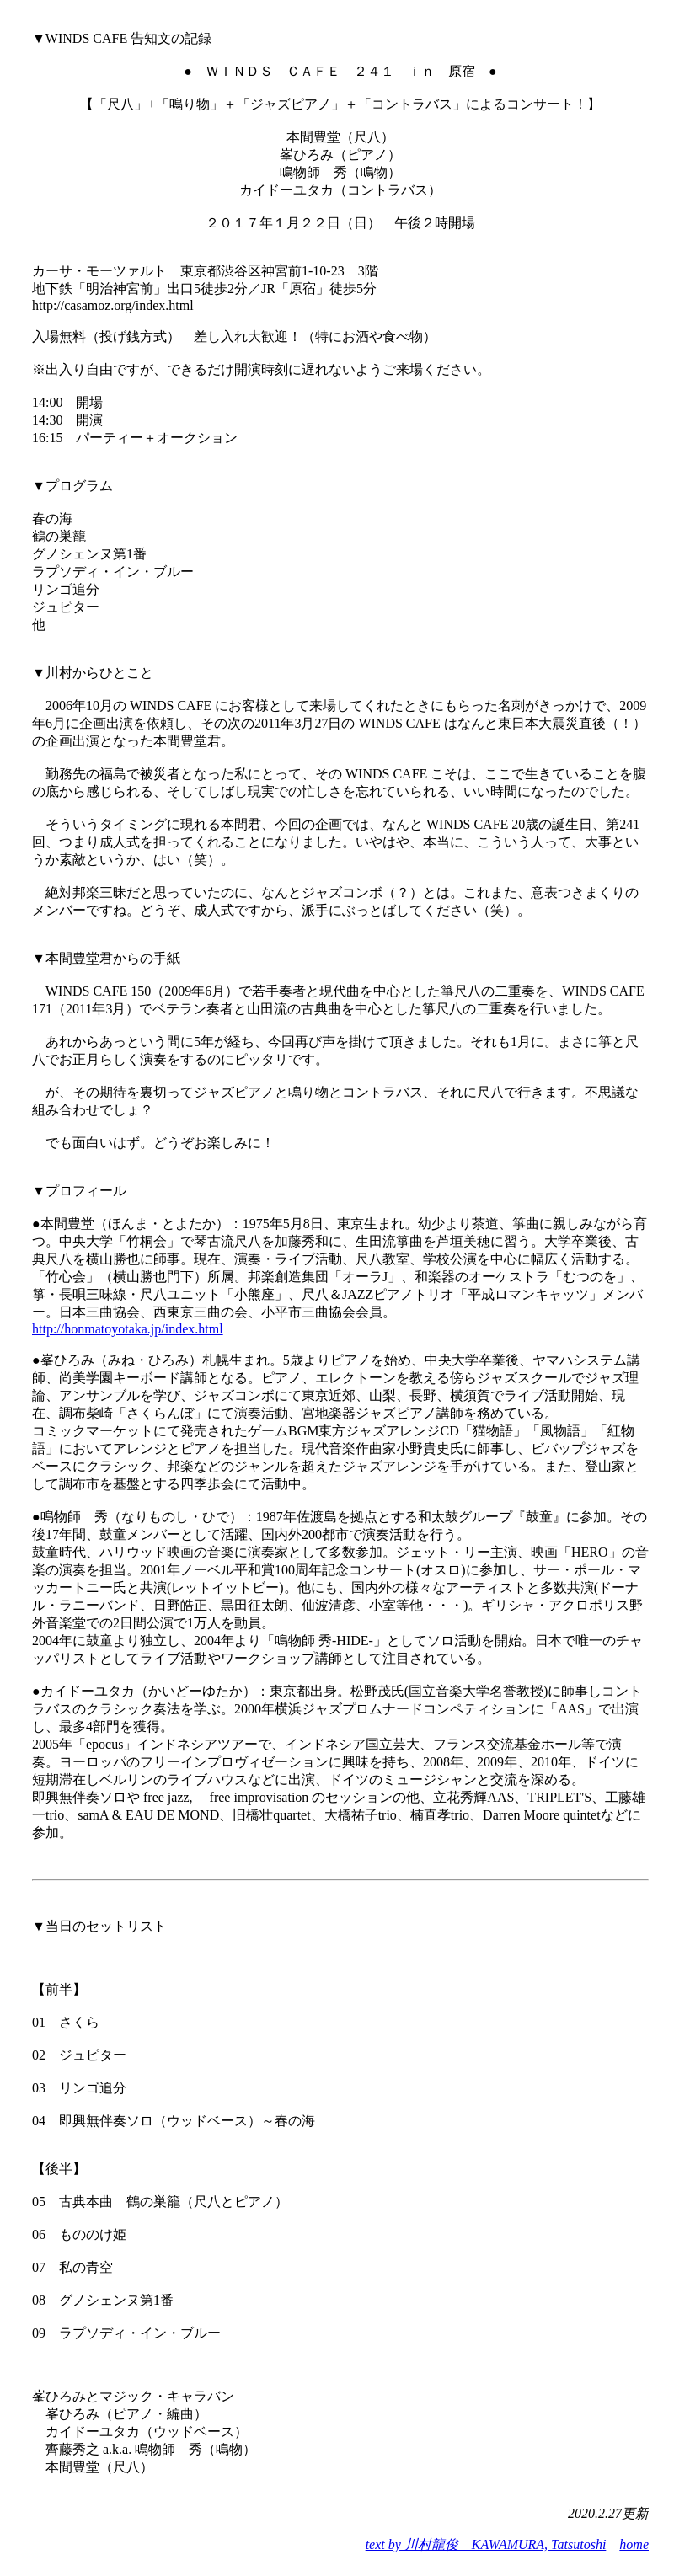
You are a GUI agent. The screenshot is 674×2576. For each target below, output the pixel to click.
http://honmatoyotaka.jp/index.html (127, 1329)
